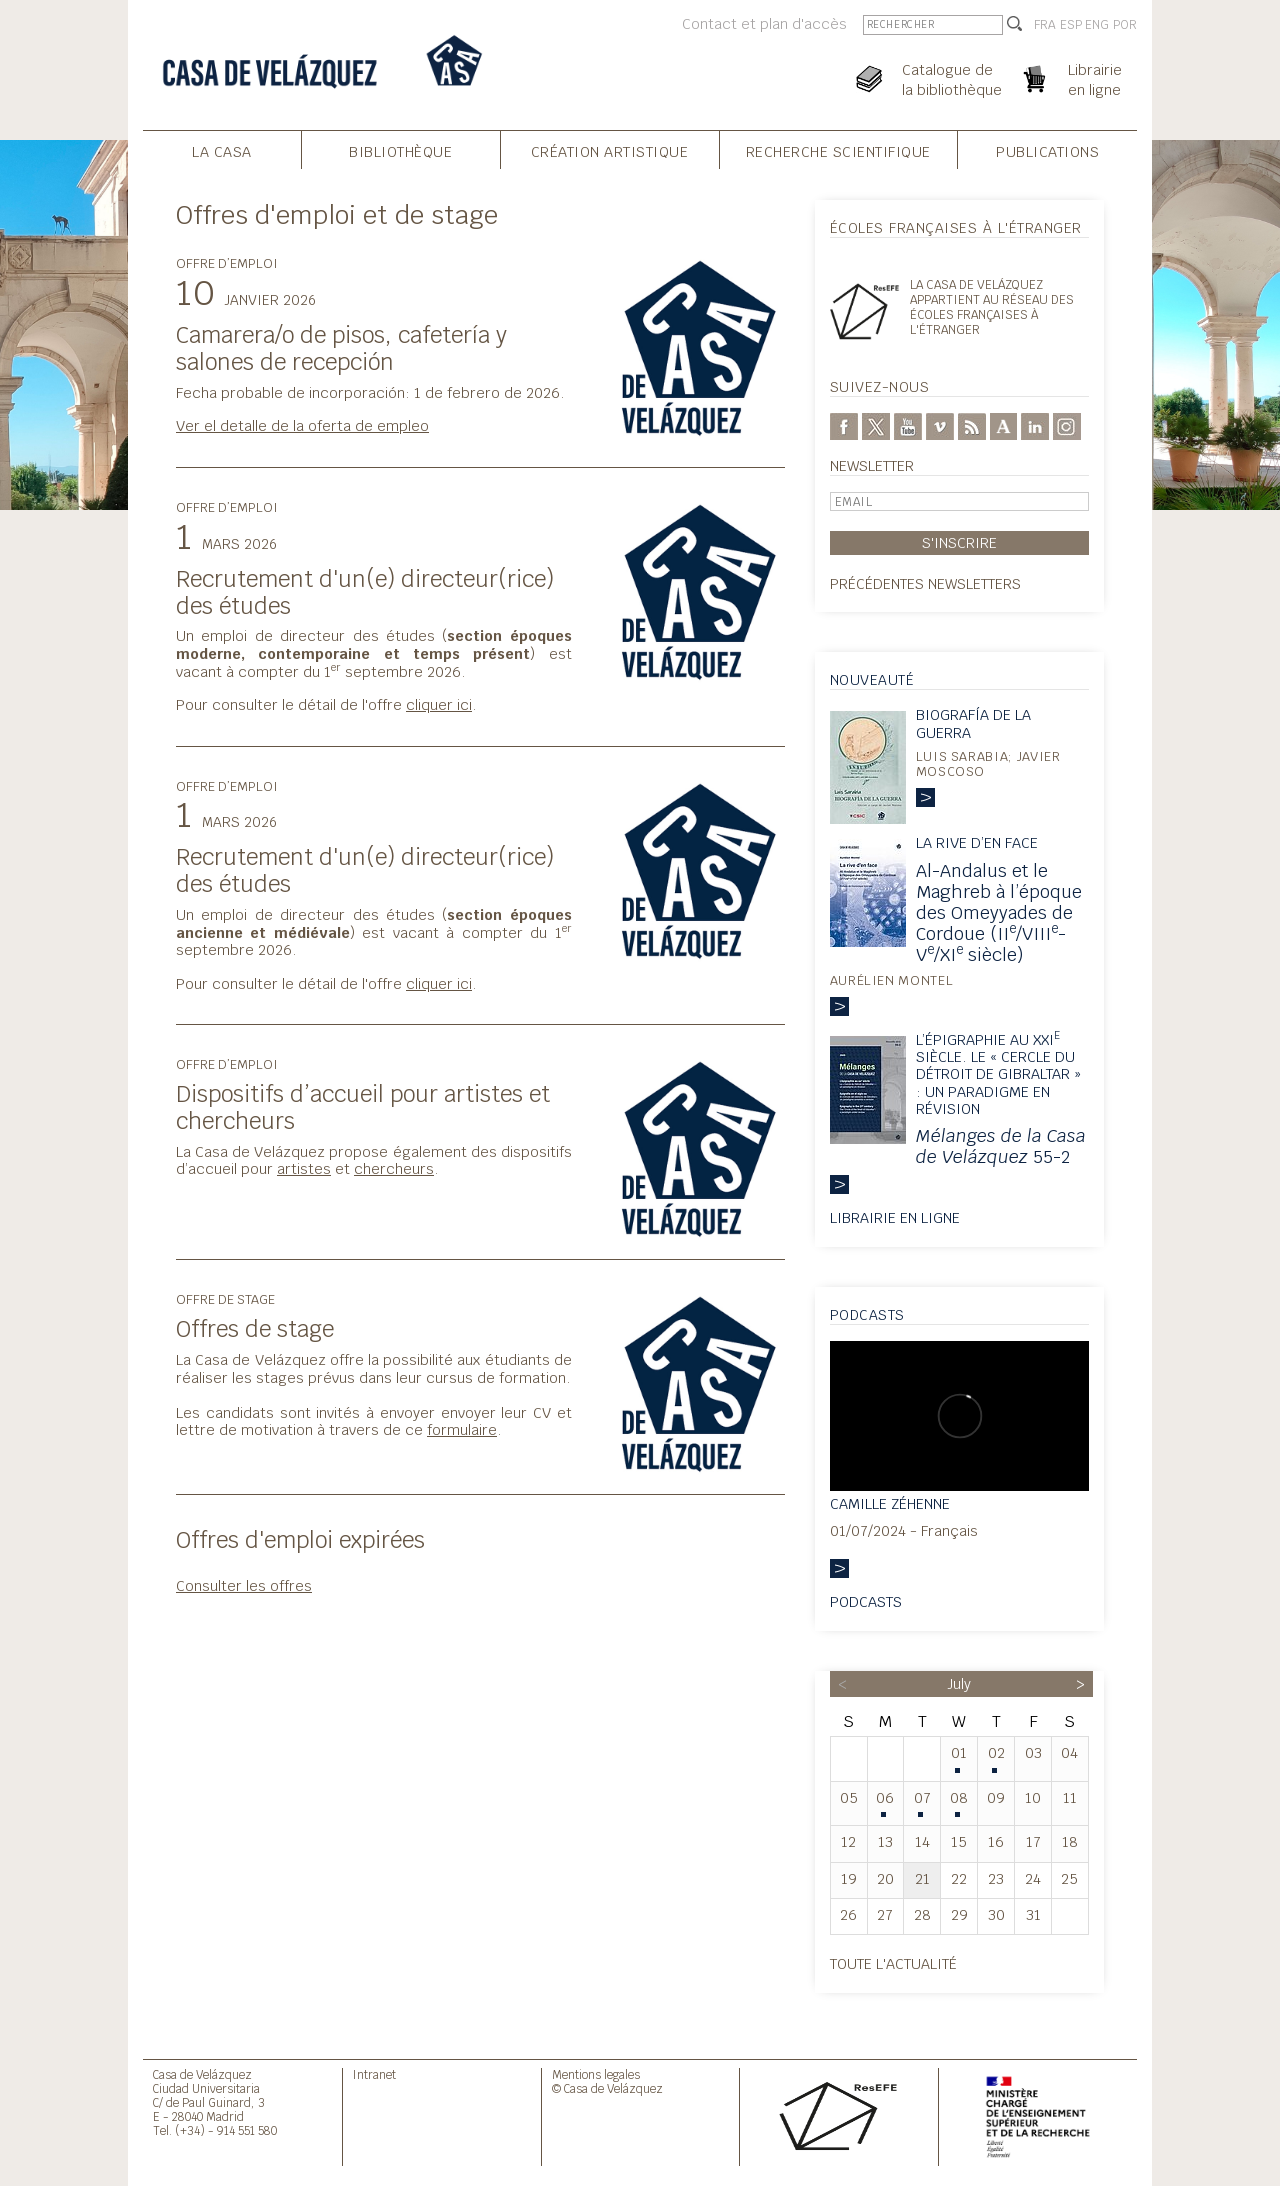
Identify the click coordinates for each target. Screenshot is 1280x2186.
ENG (1097, 25)
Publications (1047, 151)
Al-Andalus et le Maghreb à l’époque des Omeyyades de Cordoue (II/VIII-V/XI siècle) (999, 912)
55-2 (1001, 1146)
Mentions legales (596, 2074)
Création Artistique (610, 151)
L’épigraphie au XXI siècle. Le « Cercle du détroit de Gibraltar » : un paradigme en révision (998, 1074)
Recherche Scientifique (838, 151)
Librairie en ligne (895, 1217)
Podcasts (866, 1601)
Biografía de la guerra (973, 723)
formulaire (462, 1429)
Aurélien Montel (892, 980)
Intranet (374, 2074)
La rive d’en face (977, 842)
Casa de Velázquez (202, 2074)
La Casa (222, 151)
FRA (1045, 25)
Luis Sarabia (962, 756)
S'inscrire (959, 542)
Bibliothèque (400, 151)
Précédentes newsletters (925, 583)
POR (1125, 25)
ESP (1071, 25)
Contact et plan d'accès (764, 23)
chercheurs (394, 1168)
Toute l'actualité (893, 1963)
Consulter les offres (244, 1585)
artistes (304, 1168)
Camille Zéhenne (890, 1503)
